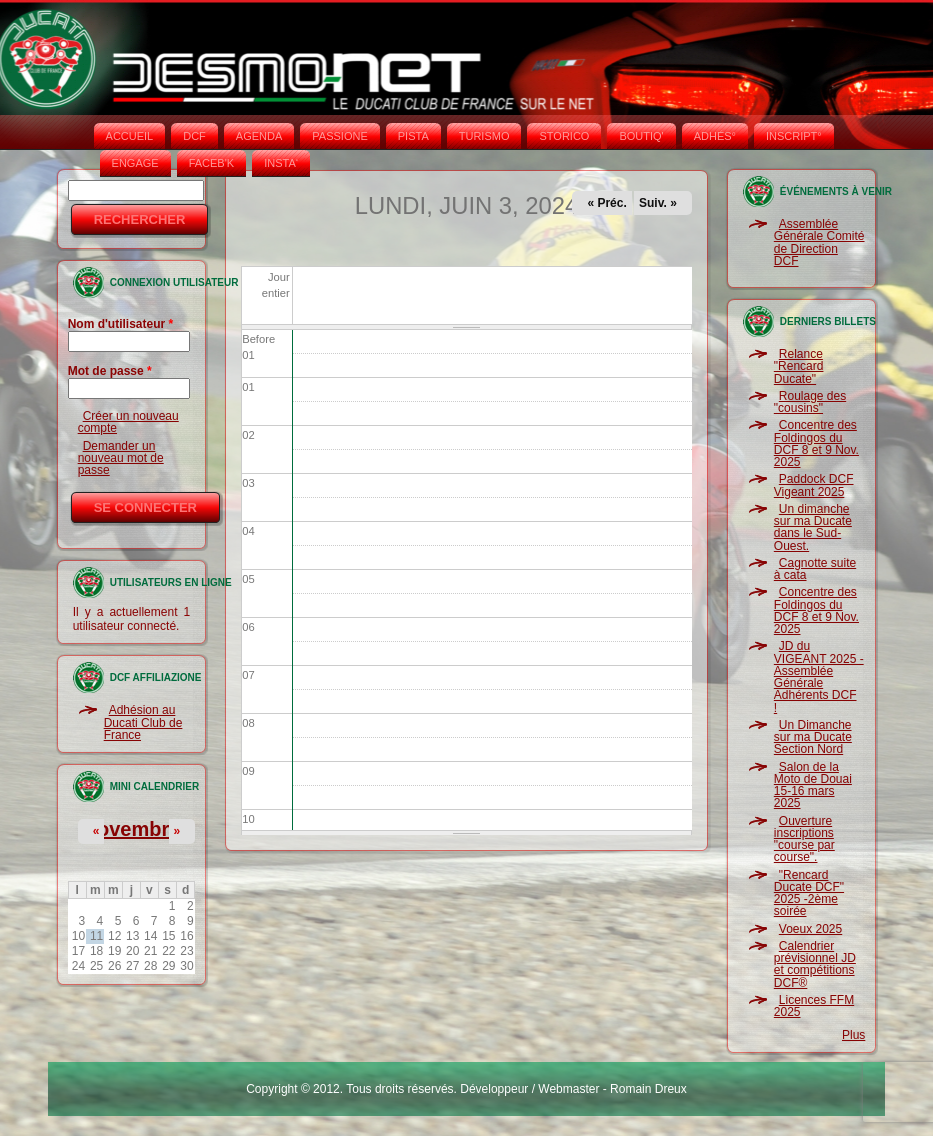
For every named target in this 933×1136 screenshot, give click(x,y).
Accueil (130, 136)
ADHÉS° (715, 136)
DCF (194, 136)
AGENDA (259, 136)
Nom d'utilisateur (121, 324)
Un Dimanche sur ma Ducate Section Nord (813, 737)
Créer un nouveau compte (128, 422)
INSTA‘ (281, 163)
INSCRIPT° (794, 136)
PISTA (413, 136)
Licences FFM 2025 (814, 1006)
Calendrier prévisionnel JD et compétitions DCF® (815, 964)
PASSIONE (339, 136)
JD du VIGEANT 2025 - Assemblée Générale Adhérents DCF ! (819, 676)
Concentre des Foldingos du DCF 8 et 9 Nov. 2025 (816, 443)
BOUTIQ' (641, 136)
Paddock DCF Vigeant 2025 (814, 485)
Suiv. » (658, 203)
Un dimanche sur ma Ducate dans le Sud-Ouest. (813, 527)
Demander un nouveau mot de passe (121, 458)
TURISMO (484, 136)
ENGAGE (135, 163)
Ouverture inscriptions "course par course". (804, 839)
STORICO (564, 136)
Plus (853, 1035)
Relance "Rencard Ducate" (799, 366)
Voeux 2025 (810, 929)
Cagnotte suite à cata (815, 569)
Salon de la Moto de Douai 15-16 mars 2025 (813, 785)
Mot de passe (110, 371)
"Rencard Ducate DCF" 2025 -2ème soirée (809, 893)
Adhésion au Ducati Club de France (143, 722)
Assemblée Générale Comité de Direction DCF (819, 242)
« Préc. (606, 203)
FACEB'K (212, 163)
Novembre (132, 829)
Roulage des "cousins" (810, 402)
